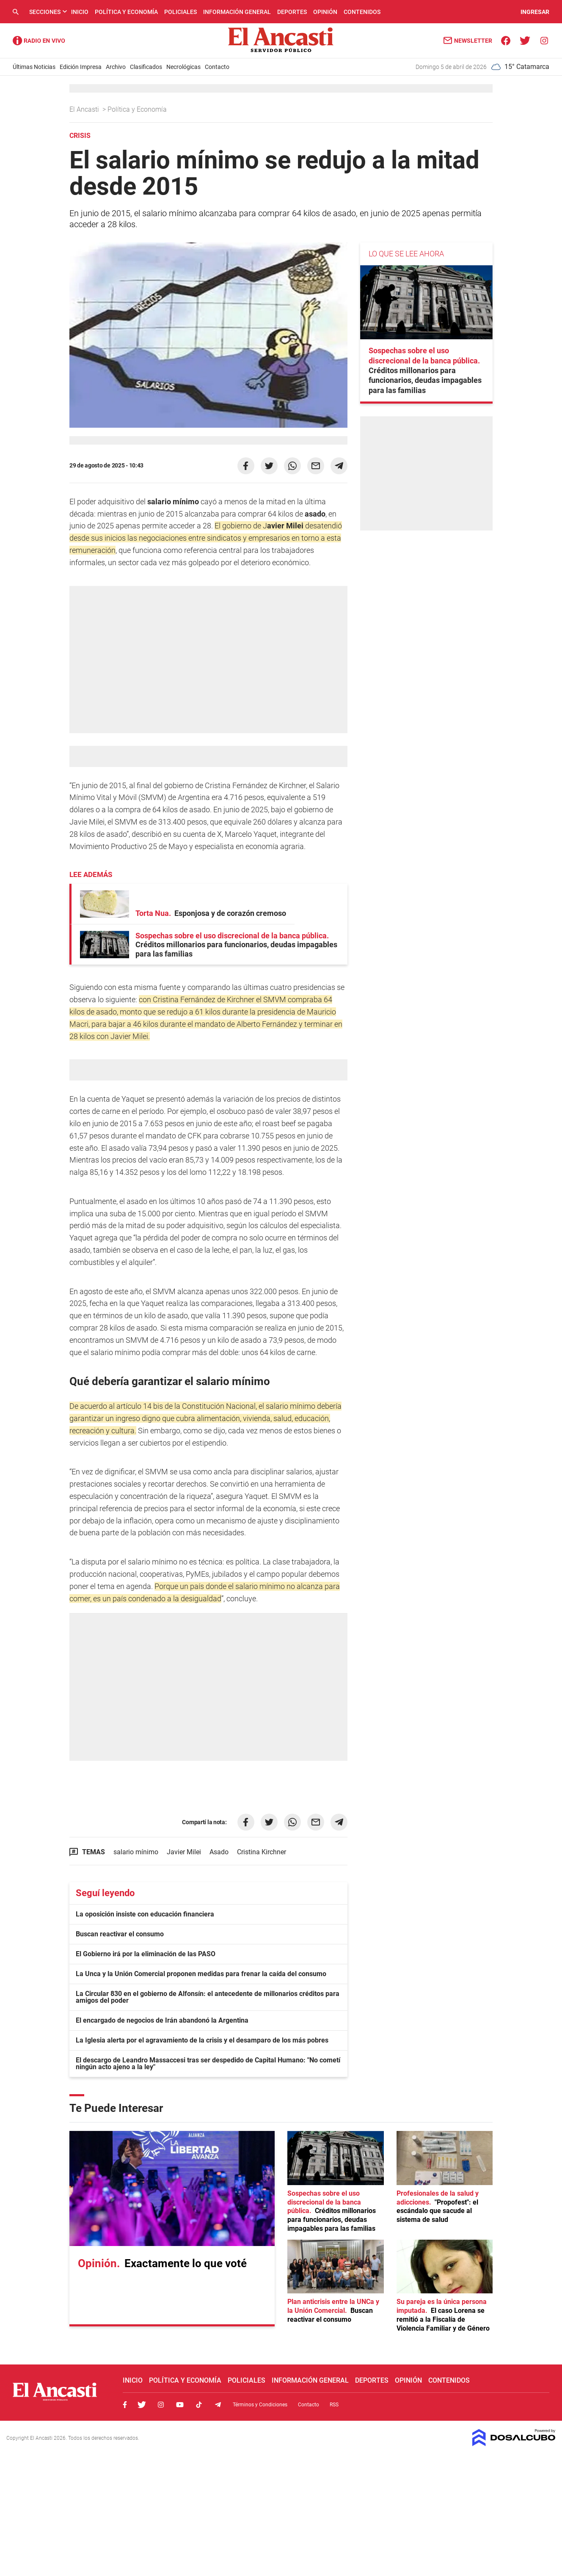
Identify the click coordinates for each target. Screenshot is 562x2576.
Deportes (292, 11)
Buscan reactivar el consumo (120, 1934)
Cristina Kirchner (261, 1852)
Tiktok (199, 2404)
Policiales (180, 11)
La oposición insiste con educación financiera (145, 1914)
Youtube (180, 2404)
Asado (219, 1852)
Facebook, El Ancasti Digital (125, 2404)
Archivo (116, 66)
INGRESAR (535, 12)
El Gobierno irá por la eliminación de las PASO (145, 1954)
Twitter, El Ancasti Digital (142, 2404)
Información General (237, 11)
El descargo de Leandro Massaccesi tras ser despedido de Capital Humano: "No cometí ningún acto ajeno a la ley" (208, 2063)
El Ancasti (85, 109)
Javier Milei (184, 1852)
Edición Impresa (81, 66)
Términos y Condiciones (260, 2405)
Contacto (217, 66)
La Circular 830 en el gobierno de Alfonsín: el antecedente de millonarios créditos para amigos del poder (207, 1997)
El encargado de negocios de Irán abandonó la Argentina (162, 2020)
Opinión (325, 11)
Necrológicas (183, 66)
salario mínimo (135, 1852)
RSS (334, 2405)
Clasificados (146, 66)
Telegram (218, 2404)
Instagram (161, 2404)
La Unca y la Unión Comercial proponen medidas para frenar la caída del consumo (201, 1974)
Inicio (79, 11)
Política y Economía (126, 11)
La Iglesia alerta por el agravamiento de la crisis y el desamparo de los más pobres (202, 2040)
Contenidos (362, 11)
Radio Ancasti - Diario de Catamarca (39, 40)
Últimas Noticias (34, 66)
